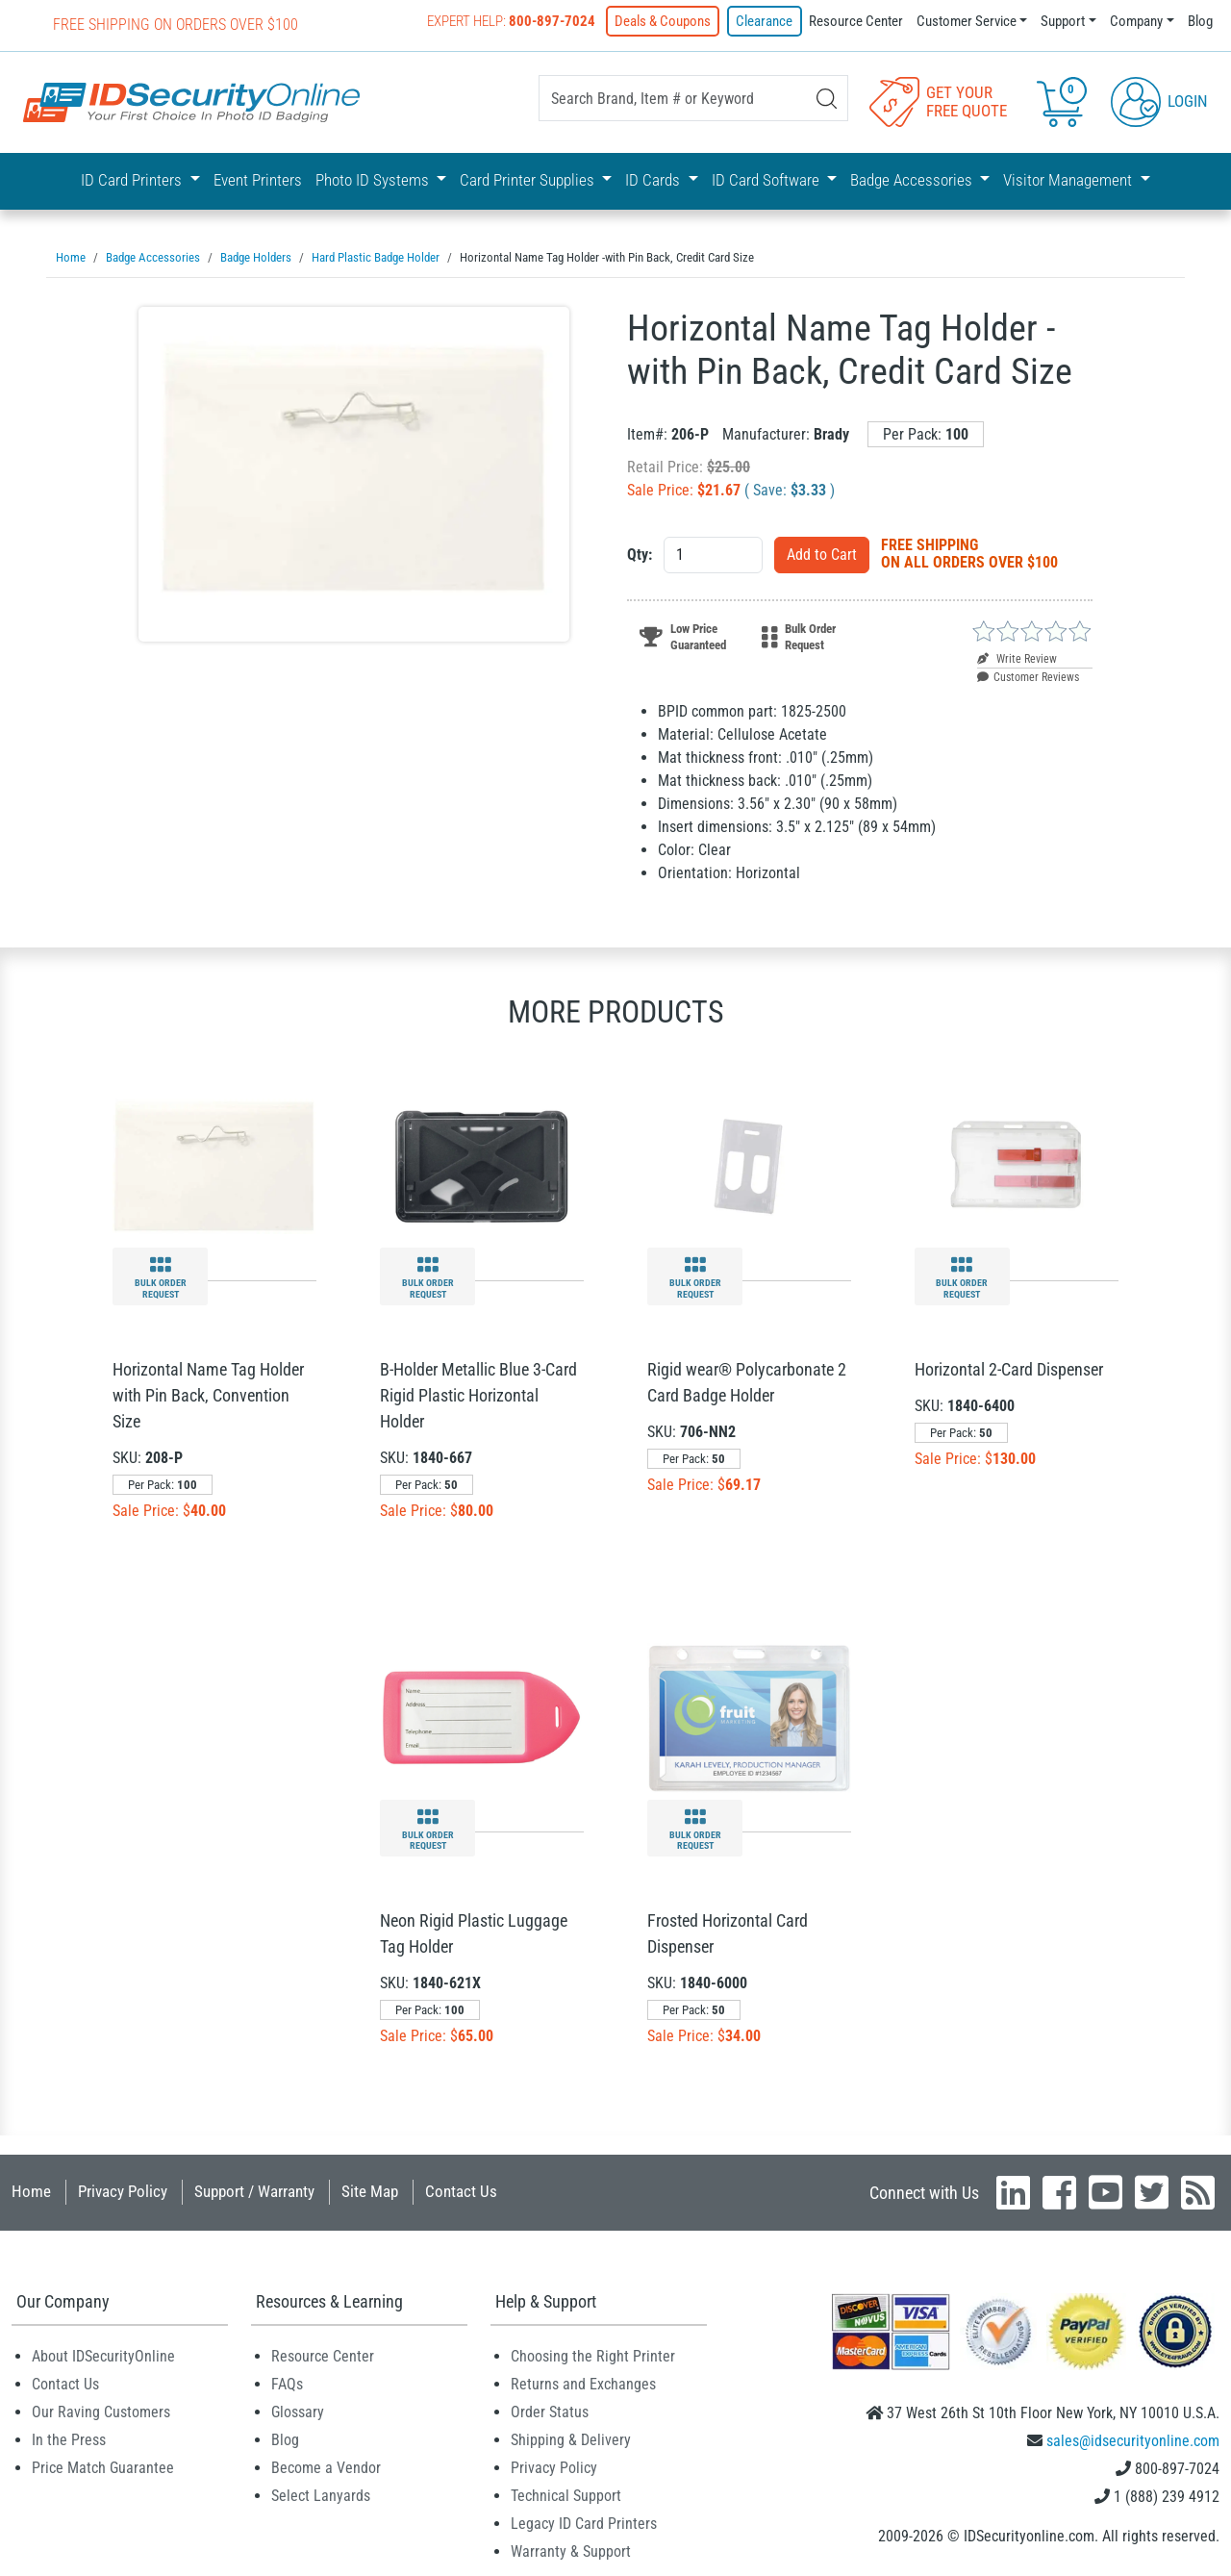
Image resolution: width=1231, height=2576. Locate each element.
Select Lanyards (320, 2494)
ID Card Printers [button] (133, 179)
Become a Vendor (326, 2466)
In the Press (69, 2438)
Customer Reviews (1028, 675)
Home (31, 2189)
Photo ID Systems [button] (374, 179)
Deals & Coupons (664, 21)
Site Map (369, 2189)
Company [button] (1136, 21)
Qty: (639, 552)
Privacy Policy (122, 2189)
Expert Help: (512, 21)
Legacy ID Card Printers (584, 2522)
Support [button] (1063, 21)
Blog (1200, 21)
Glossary (297, 2410)
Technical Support (566, 2494)
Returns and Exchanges (583, 2382)
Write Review (1017, 657)
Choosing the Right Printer (593, 2354)
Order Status (550, 2410)
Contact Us (461, 2189)
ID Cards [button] (654, 179)
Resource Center (856, 21)
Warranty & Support (571, 2549)
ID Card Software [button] (767, 179)
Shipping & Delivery (571, 2438)
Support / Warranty (254, 2189)
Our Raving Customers (101, 2410)
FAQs (287, 2382)
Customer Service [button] (967, 21)
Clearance (765, 21)
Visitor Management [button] (1069, 179)
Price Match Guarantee (103, 2466)
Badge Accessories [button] (913, 179)
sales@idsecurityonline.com (1132, 2439)
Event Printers (258, 179)
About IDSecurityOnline (103, 2354)
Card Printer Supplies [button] (529, 179)
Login (1159, 100)
